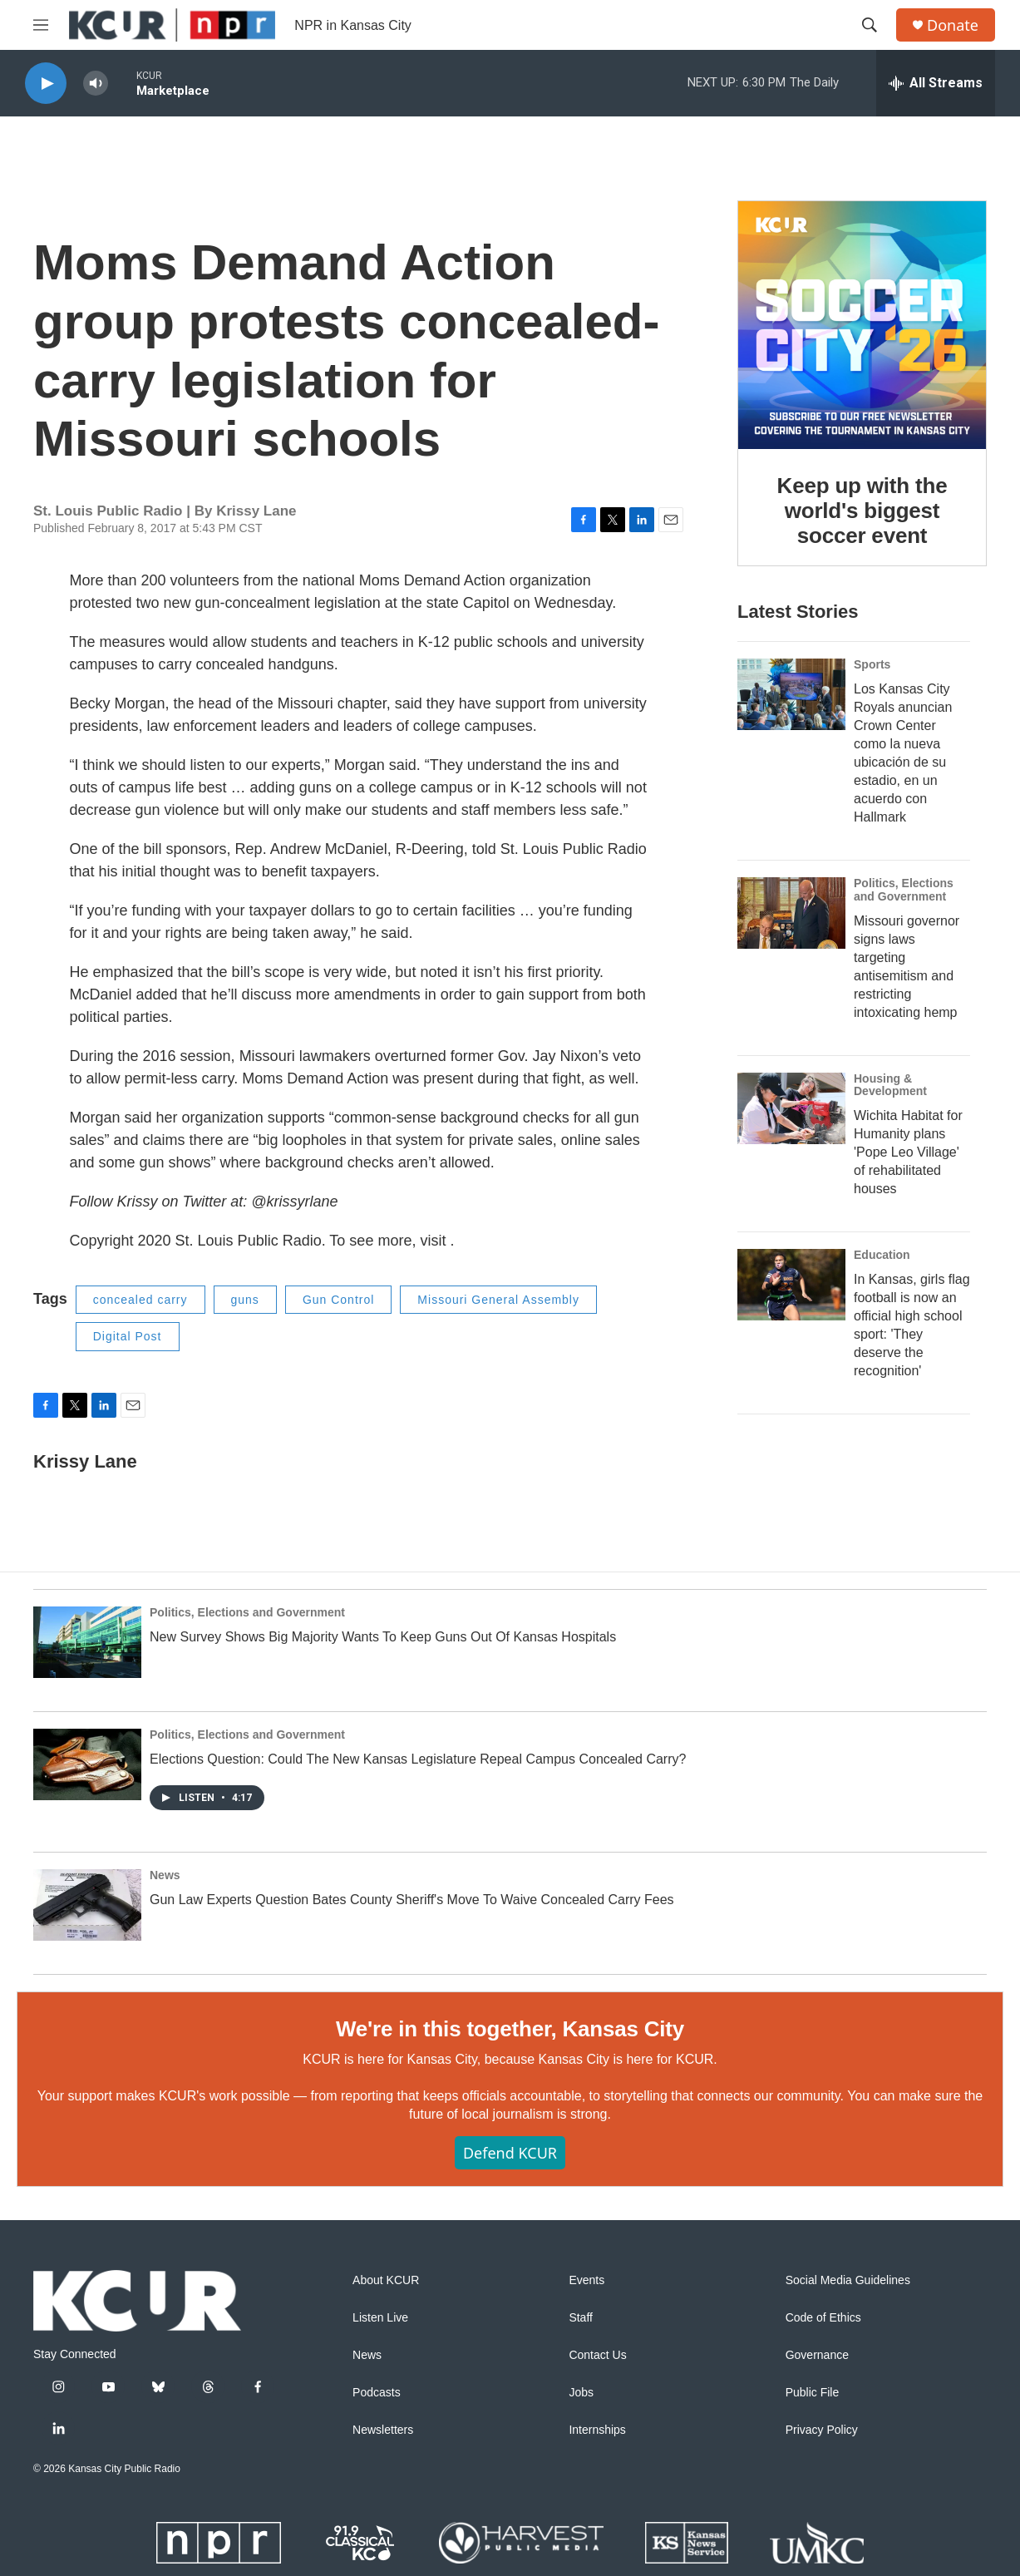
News (165, 1875)
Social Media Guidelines (848, 2280)
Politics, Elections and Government (903, 889)
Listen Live (380, 2318)
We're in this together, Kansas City (510, 2028)
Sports (872, 664)
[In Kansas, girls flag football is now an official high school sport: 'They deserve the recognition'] (791, 1284)
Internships (597, 2430)
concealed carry (140, 1299)
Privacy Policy (822, 2430)
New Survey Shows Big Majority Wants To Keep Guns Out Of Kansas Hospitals (383, 1637)
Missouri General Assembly (498, 1299)
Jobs (581, 2392)
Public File (813, 2392)
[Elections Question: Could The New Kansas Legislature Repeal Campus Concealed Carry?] (87, 1764)
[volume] (95, 83)
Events (586, 2280)
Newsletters (382, 2430)
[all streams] (935, 83)
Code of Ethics (823, 2318)
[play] (45, 83)
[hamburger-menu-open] (41, 25)
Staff (581, 2318)
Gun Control (338, 1299)
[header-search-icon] (869, 24)
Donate (952, 25)
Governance (817, 2355)
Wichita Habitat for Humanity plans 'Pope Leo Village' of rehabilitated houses (908, 1152)
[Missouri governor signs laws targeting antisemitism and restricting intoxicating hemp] (791, 913)
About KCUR (385, 2280)
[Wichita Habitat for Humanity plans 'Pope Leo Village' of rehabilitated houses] (791, 1108)
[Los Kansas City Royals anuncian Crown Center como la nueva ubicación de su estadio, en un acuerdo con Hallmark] (791, 694)
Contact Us (597, 2355)
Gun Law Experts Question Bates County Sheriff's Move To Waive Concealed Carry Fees (412, 1900)
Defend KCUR (510, 2153)
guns (245, 1299)
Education (882, 1254)
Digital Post (127, 1336)
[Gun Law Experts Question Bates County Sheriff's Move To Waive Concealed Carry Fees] (87, 1905)
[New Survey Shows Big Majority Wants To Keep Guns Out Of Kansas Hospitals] (87, 1642)
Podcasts (376, 2392)
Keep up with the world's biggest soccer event (862, 510)
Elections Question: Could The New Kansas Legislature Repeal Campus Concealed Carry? (418, 1759)
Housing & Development (890, 1085)
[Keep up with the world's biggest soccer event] (862, 325)
